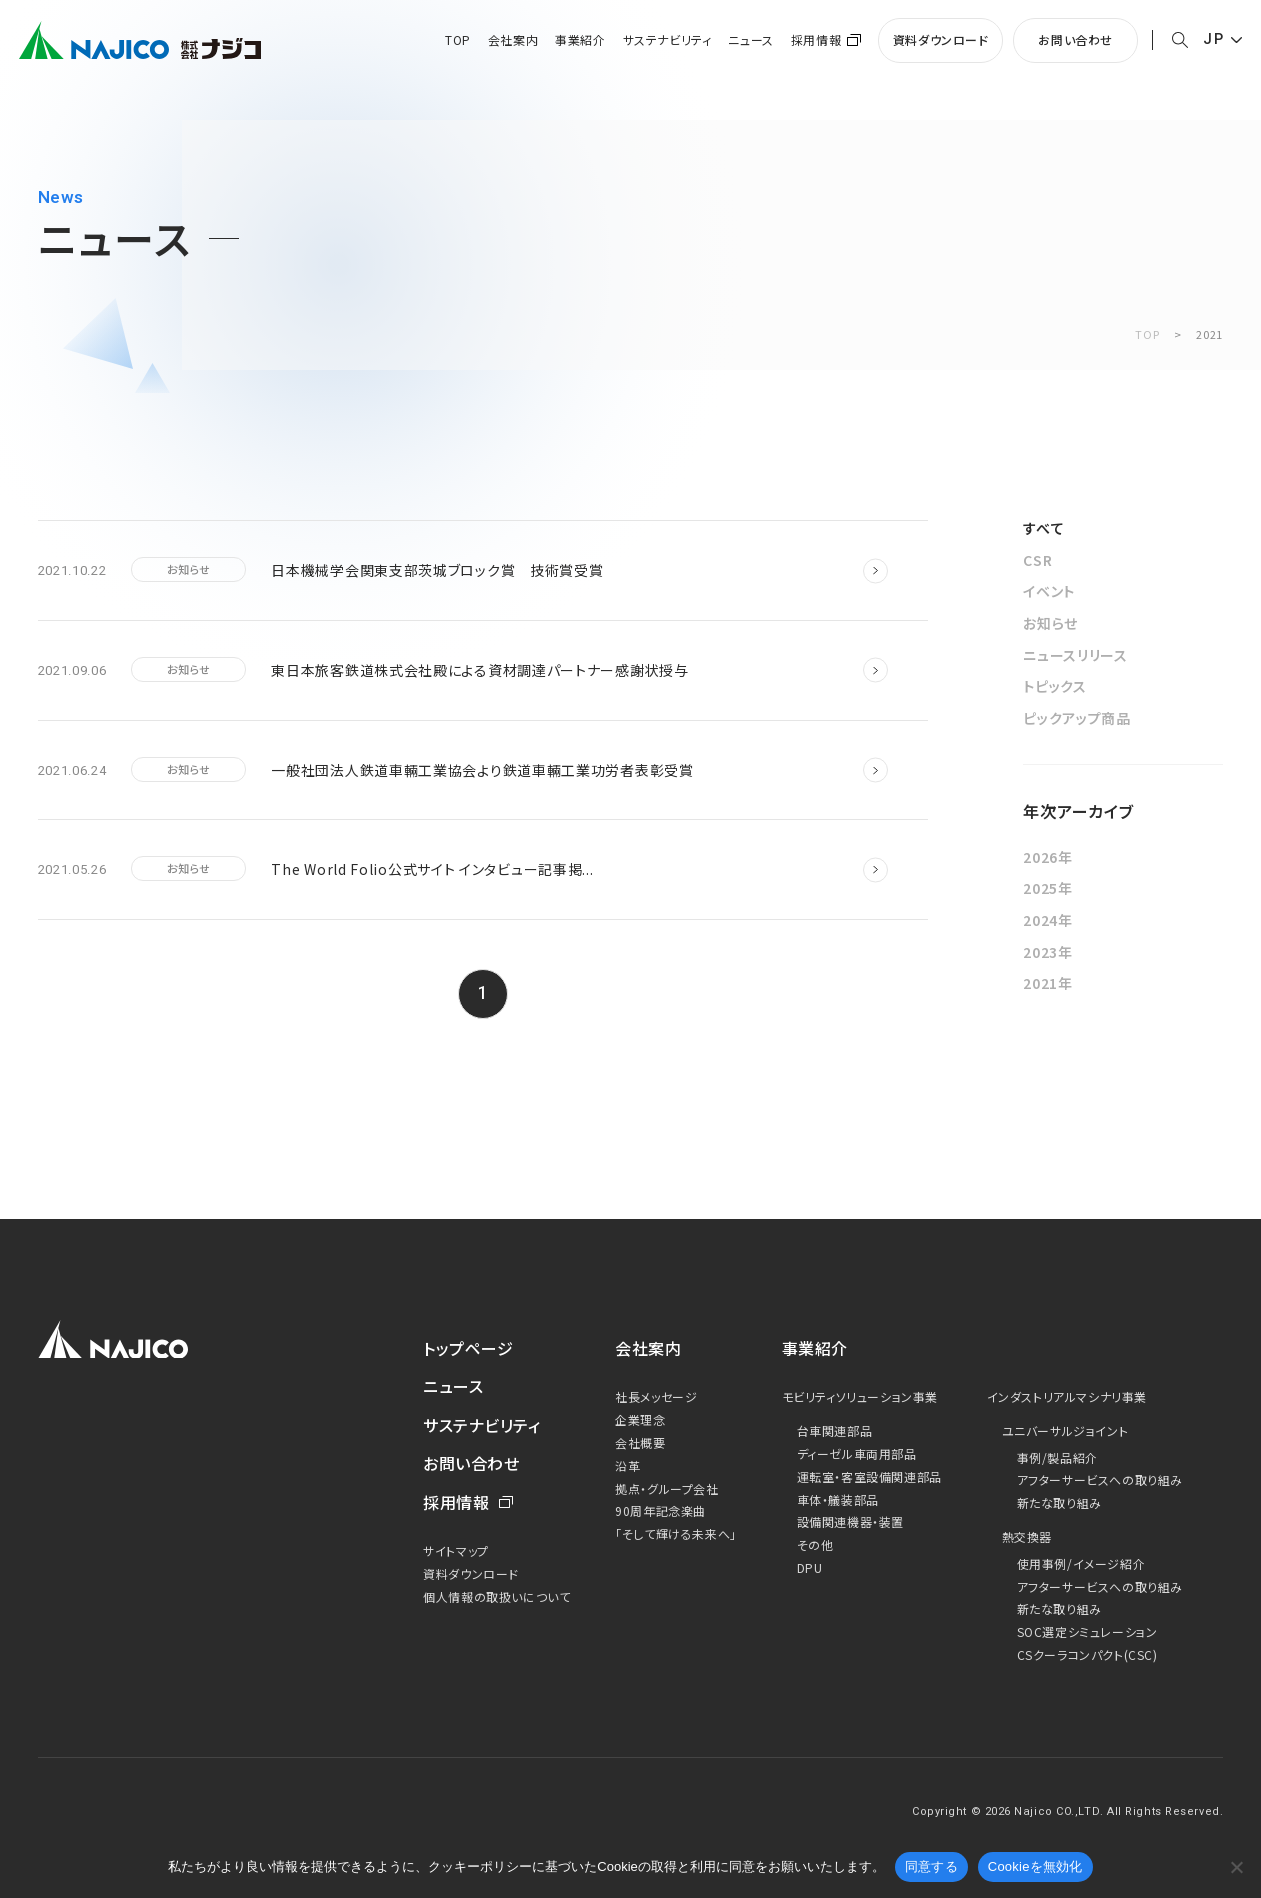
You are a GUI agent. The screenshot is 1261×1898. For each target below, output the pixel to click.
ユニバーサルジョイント (1065, 1430)
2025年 (1048, 888)
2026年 (1048, 857)
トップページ (468, 1348)
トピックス (1055, 686)
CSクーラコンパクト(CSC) (1087, 1654)
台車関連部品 (835, 1430)
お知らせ (1050, 623)
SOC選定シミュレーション (1087, 1631)
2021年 (1048, 983)
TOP (458, 40)
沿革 (627, 1465)
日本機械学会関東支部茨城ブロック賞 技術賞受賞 (437, 570)
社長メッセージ (656, 1396)
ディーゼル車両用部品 (857, 1453)
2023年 (1048, 952)
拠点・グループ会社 (666, 1488)
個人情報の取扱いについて (496, 1596)
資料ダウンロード (941, 39)
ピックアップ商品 (1077, 718)
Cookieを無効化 (1035, 1866)
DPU (810, 1567)
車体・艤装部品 (838, 1499)
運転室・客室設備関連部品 (869, 1476)
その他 (815, 1544)
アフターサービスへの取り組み (1100, 1479)
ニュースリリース (1075, 655)
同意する (931, 1866)
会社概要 (640, 1442)
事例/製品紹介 (1057, 1457)
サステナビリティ (667, 40)
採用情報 (816, 40)
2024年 (1048, 920)
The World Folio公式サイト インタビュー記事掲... (432, 869)
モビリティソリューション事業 (860, 1396)
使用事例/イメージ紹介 (1081, 1563)
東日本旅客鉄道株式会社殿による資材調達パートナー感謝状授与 (479, 670)
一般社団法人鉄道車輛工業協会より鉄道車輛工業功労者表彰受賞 (482, 770)
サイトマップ (456, 1550)
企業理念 (640, 1419)
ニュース (750, 40)
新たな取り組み (1059, 1502)
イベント (1049, 591)
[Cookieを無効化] (1236, 1867)
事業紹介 (580, 40)
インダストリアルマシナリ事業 (1067, 1396)
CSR (1037, 560)
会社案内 (513, 40)
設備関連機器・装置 (850, 1521)
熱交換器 (1027, 1536)
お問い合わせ (1075, 39)
